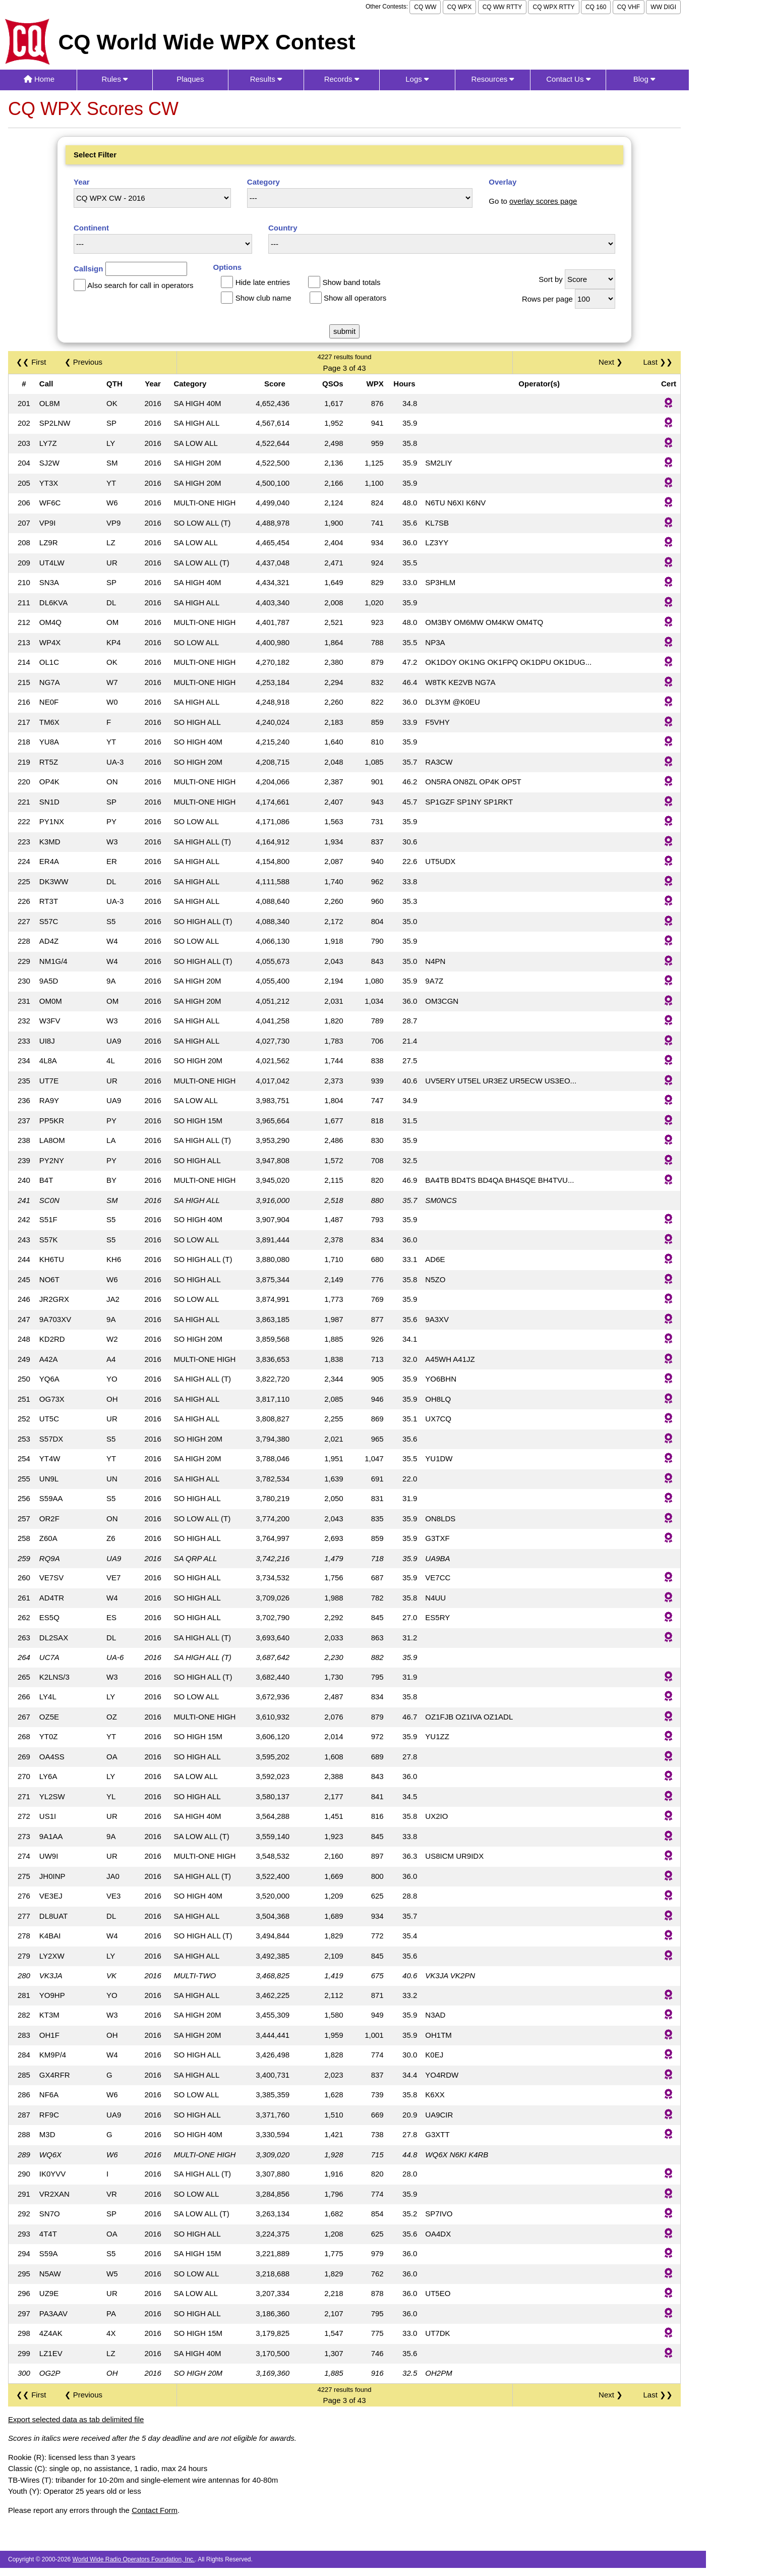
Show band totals (351, 282)
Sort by (551, 279)
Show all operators (355, 298)
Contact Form (155, 2510)
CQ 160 (595, 7)
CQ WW (425, 7)
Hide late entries (262, 282)
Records (341, 79)
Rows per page (547, 299)
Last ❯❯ (658, 362)
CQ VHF (628, 7)
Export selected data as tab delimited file (76, 2419)
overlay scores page (543, 201)
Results (266, 79)
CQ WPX (459, 7)
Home (39, 79)
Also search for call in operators (140, 285)
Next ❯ (613, 362)
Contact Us (568, 79)
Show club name (263, 298)
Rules (115, 79)
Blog (644, 79)
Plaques (190, 79)
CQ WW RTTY (502, 7)
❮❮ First (31, 362)
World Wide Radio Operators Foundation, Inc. (134, 2559)
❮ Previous (84, 362)
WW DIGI (663, 7)
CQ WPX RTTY (553, 7)
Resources (492, 79)
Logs (417, 79)
